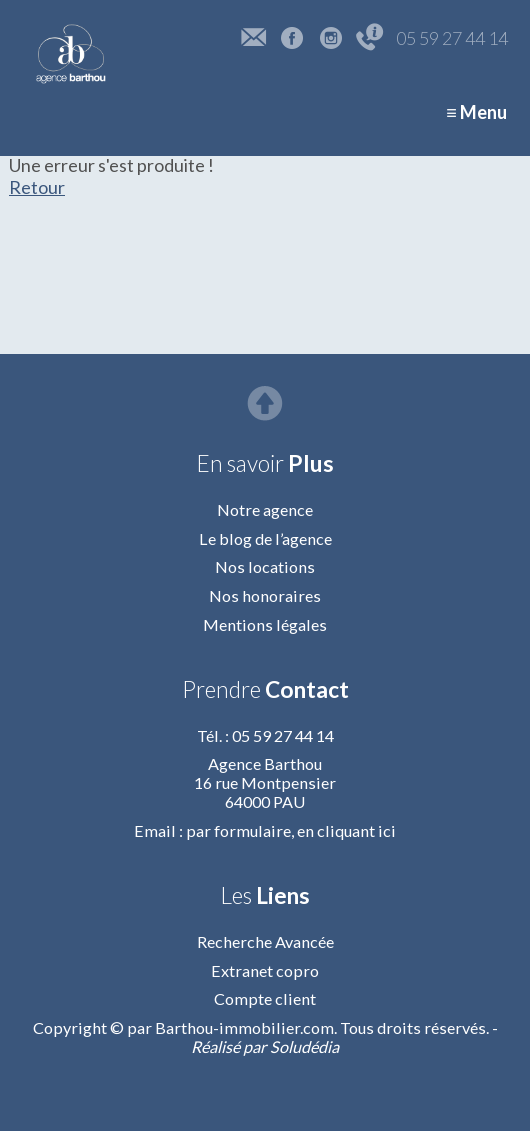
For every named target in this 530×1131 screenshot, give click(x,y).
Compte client (265, 998)
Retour (37, 187)
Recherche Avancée (265, 941)
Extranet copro (265, 970)
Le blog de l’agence (265, 538)
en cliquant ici (346, 830)
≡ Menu (476, 112)
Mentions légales (265, 624)
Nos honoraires (265, 595)
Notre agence (265, 509)
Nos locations (265, 566)
